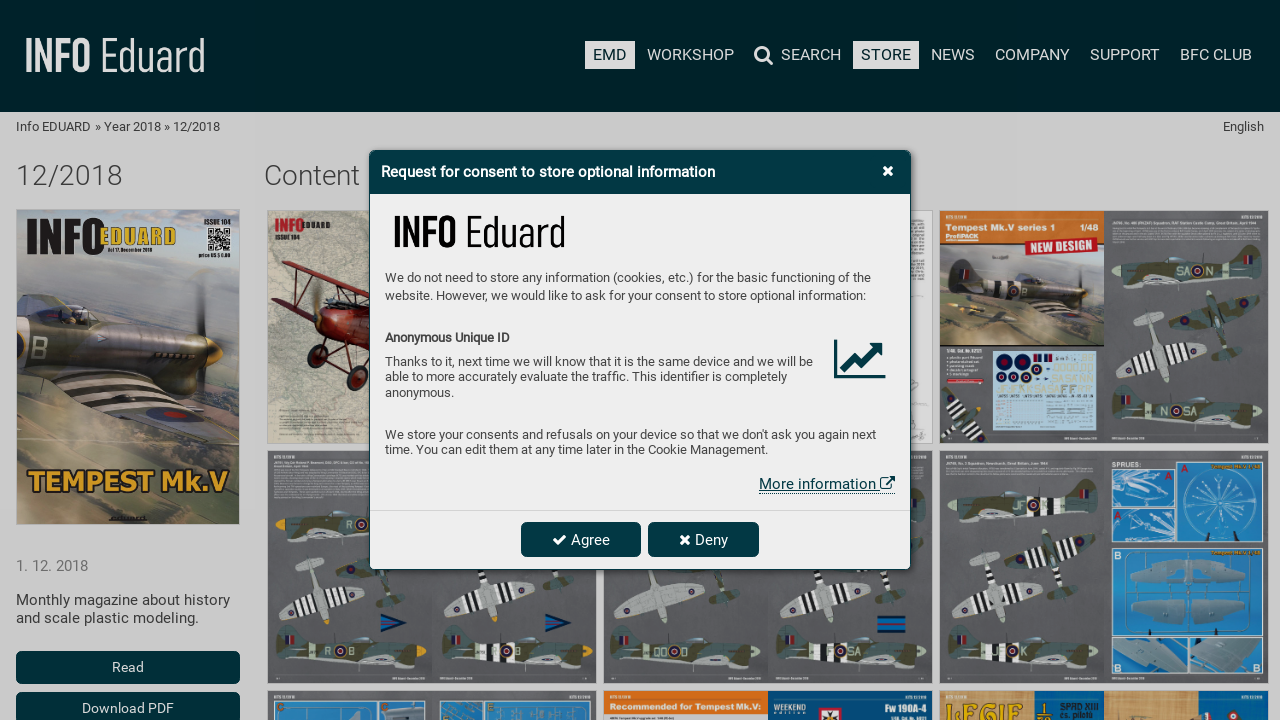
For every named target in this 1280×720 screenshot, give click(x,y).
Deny (703, 540)
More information (827, 484)
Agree (581, 540)
